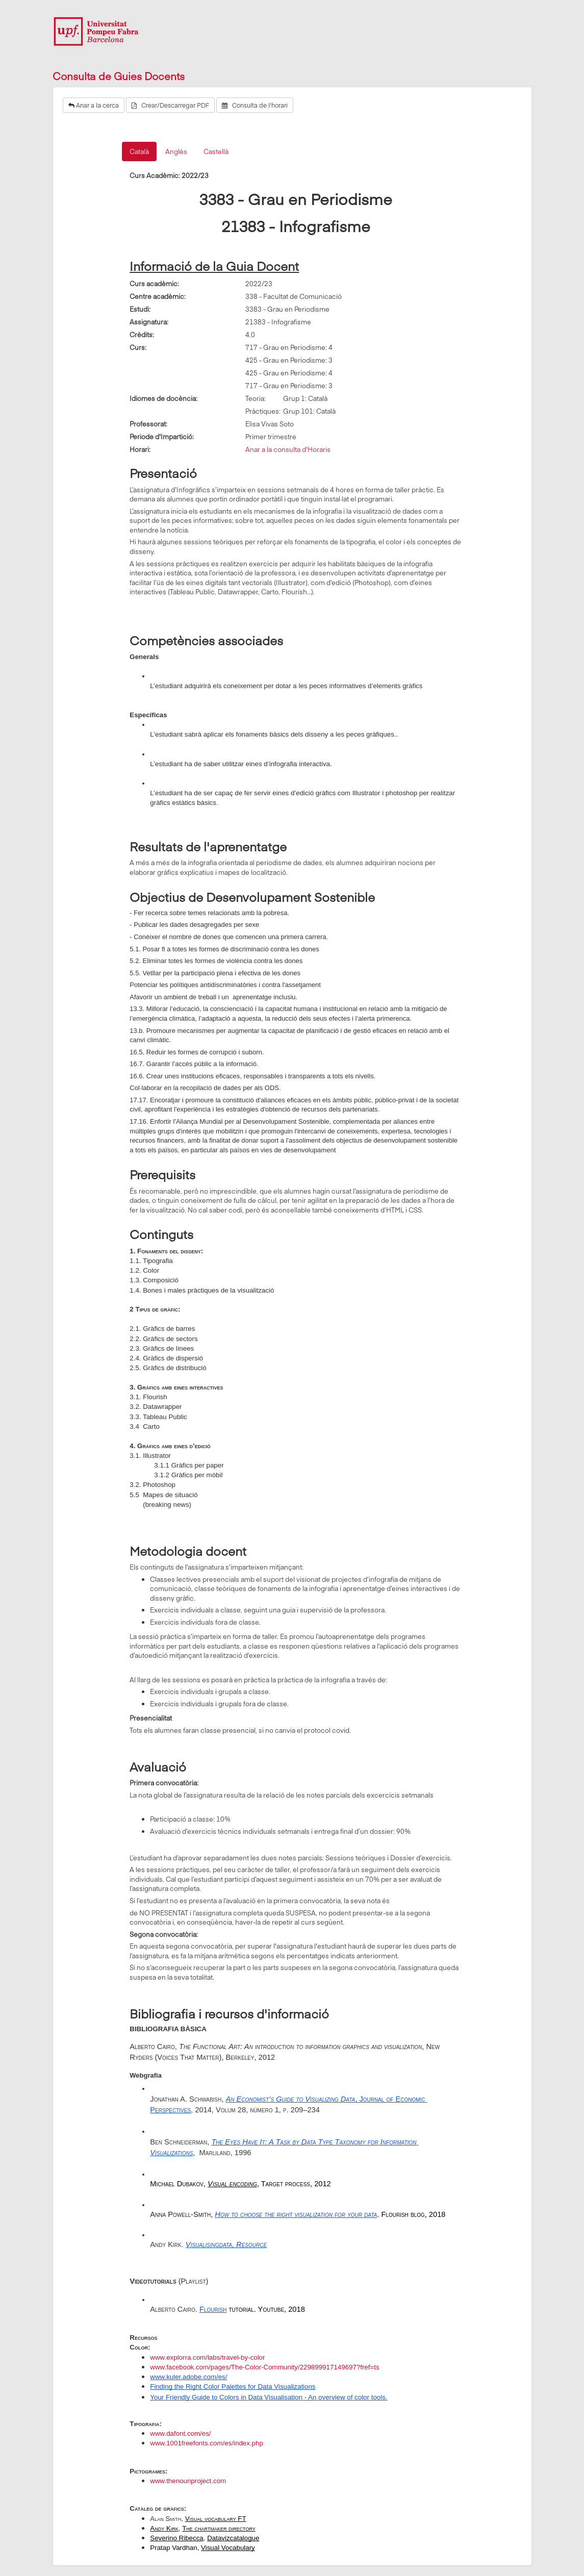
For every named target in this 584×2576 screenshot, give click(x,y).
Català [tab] (139, 151)
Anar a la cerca (93, 105)
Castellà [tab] (216, 151)
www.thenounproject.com (188, 2481)
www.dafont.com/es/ (180, 2433)
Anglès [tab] (176, 151)
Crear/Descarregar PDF (170, 105)
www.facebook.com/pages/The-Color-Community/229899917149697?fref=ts (264, 2367)
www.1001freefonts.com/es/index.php (206, 2443)
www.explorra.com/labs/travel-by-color (207, 2357)
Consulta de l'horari (255, 105)
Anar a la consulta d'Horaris (288, 449)
